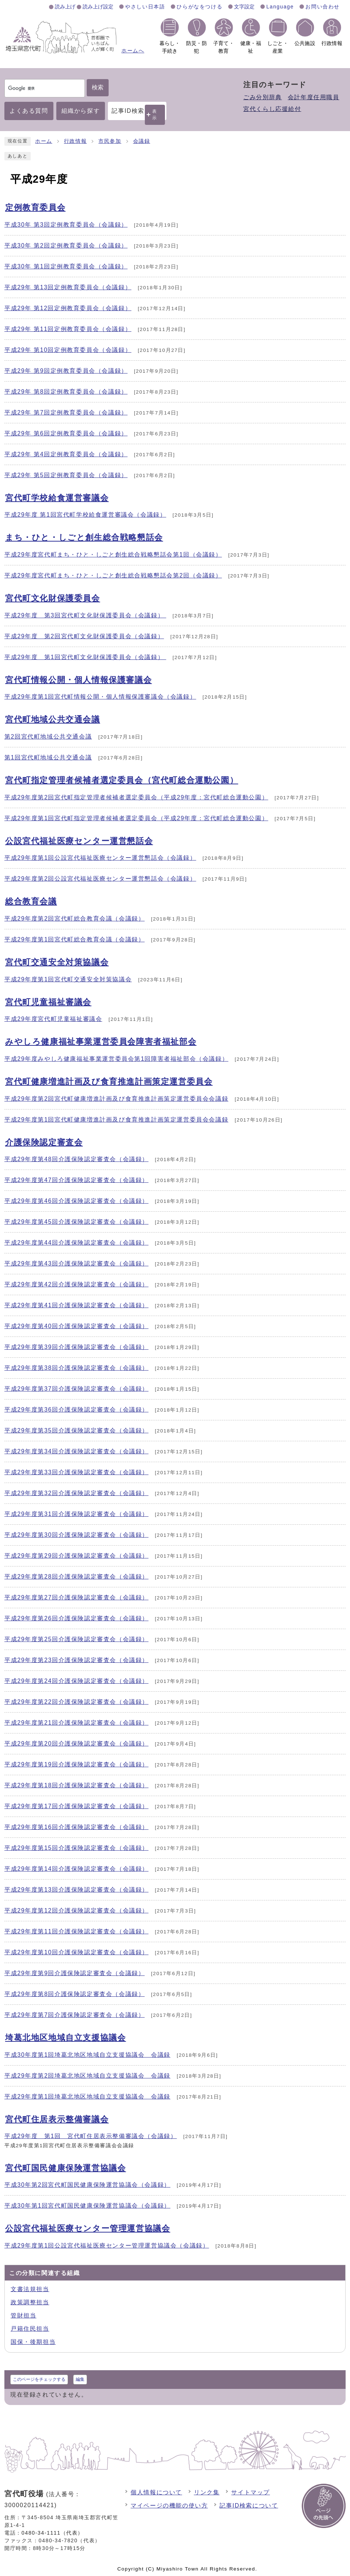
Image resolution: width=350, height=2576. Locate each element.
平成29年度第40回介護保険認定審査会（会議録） (76, 1326)
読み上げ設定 (98, 7)
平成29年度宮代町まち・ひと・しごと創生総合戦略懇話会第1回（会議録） (113, 554)
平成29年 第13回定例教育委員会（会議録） (67, 287)
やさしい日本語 (145, 7)
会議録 (141, 141)
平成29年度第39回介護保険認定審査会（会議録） (76, 1347)
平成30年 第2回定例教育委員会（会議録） (66, 245)
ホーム (43, 141)
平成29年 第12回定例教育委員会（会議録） (67, 308)
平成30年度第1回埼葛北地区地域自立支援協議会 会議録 (87, 2055)
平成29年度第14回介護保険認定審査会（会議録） (76, 1869)
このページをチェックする (39, 2379)
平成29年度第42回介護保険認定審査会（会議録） (76, 1284)
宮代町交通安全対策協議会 (57, 962)
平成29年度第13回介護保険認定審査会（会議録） (76, 1890)
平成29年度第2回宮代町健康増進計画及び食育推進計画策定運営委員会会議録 (116, 1099)
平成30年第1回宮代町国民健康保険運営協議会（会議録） (87, 2206)
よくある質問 (29, 111)
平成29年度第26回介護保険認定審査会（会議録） (76, 1618)
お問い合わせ (322, 7)
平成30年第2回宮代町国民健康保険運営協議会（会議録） (87, 2185)
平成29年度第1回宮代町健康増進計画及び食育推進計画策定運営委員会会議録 (116, 1119)
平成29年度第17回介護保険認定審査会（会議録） (76, 1806)
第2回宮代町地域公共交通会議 (48, 736)
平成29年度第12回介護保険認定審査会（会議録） (76, 1910)
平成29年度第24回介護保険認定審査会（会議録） (76, 1681)
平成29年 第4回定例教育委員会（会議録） (66, 454)
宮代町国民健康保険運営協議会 (65, 2167)
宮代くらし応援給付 (272, 109)
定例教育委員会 (35, 207)
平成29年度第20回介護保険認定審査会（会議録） (76, 1743)
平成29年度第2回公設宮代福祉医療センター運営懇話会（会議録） (100, 879)
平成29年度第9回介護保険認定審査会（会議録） (74, 1973)
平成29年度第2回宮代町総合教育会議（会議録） (74, 918)
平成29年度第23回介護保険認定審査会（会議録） (76, 1660)
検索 (98, 87)
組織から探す (80, 111)
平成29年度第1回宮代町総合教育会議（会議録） (74, 939)
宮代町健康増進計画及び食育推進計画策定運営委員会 (108, 1081)
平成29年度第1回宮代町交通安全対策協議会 (68, 979)
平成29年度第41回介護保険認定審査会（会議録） (76, 1305)
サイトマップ (250, 2492)
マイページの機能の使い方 (169, 2505)
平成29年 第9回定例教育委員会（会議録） (66, 371)
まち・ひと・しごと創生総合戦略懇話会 (84, 537)
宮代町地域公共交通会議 (52, 719)
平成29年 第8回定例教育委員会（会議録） (66, 392)
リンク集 (206, 2492)
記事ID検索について (248, 2505)
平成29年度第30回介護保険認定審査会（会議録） (76, 1535)
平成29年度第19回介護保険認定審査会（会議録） (76, 1764)
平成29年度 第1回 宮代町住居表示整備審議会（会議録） (90, 2136)
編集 (80, 2379)
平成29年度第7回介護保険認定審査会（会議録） (74, 2015)
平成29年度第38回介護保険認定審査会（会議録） (76, 1368)
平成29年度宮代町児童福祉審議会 (53, 1019)
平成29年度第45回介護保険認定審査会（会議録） (76, 1222)
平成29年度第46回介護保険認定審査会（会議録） (76, 1201)
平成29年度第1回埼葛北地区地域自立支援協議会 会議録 (87, 2096)
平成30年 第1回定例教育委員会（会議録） (66, 266)
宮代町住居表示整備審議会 (57, 2119)
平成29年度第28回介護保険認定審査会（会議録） (76, 1576)
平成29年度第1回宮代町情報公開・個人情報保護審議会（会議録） (100, 697)
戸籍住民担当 (30, 2329)
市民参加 (109, 141)
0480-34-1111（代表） (52, 2533)
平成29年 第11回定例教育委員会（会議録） (67, 329)
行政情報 (75, 141)
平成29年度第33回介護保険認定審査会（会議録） (76, 1472)
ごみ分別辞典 (262, 97)
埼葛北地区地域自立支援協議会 (65, 2037)
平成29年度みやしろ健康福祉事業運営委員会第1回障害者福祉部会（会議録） (116, 1059)
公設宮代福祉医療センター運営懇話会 (79, 840)
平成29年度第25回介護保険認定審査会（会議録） (76, 1639)
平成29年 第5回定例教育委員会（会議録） (66, 475)
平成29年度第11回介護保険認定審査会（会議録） (76, 1931)
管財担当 (23, 2315)
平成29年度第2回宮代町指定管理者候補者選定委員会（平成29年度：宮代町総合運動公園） (136, 797)
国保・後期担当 (33, 2342)
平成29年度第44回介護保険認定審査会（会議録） (76, 1242)
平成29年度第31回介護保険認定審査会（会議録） (76, 1514)
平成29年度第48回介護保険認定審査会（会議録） (76, 1159)
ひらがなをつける (199, 7)
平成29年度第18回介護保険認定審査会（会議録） (76, 1785)
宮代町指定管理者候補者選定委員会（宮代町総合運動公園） (121, 780)
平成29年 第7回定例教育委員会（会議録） (66, 412)
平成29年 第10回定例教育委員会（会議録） (67, 350)
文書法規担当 (30, 2289)
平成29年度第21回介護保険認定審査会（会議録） (76, 1723)
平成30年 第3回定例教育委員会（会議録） (66, 225)
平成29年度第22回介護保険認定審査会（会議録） (76, 1702)
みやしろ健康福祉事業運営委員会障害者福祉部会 (100, 1041)
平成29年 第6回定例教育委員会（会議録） (66, 433)
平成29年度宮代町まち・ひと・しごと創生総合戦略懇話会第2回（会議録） (113, 575)
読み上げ (65, 7)
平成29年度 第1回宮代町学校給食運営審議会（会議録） (85, 515)
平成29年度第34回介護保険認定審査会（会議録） (76, 1451)
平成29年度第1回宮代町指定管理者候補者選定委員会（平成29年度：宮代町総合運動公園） (136, 818)
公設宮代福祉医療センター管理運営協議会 (87, 2228)
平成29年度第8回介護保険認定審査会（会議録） (74, 1994)
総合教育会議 (31, 901)
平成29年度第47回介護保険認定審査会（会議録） (76, 1180)
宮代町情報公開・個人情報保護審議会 (78, 679)
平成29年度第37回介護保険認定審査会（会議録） (76, 1389)
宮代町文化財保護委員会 (52, 598)
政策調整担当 (30, 2302)
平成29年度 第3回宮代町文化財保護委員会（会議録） (85, 615)
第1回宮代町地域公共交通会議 (48, 757)
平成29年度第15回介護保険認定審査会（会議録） (76, 1848)
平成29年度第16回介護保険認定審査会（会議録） (76, 1827)
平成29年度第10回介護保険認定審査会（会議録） (76, 1952)
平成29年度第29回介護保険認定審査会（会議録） (76, 1556)
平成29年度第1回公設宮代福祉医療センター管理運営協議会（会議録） (106, 2245)
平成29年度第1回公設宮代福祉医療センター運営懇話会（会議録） (100, 858)
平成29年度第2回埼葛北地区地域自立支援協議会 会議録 (87, 2076)
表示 (154, 114)
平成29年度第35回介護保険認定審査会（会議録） (76, 1430)
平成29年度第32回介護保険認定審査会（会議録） (76, 1493)
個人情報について (156, 2492)
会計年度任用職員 (313, 97)
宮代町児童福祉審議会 (48, 1002)
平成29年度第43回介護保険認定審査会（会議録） (76, 1263)
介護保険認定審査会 (44, 1142)
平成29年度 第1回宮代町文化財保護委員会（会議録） (85, 657)
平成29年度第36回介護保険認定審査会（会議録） (76, 1409)
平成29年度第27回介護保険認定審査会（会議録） (76, 1597)
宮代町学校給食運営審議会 (57, 497)
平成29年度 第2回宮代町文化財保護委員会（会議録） (84, 636)
